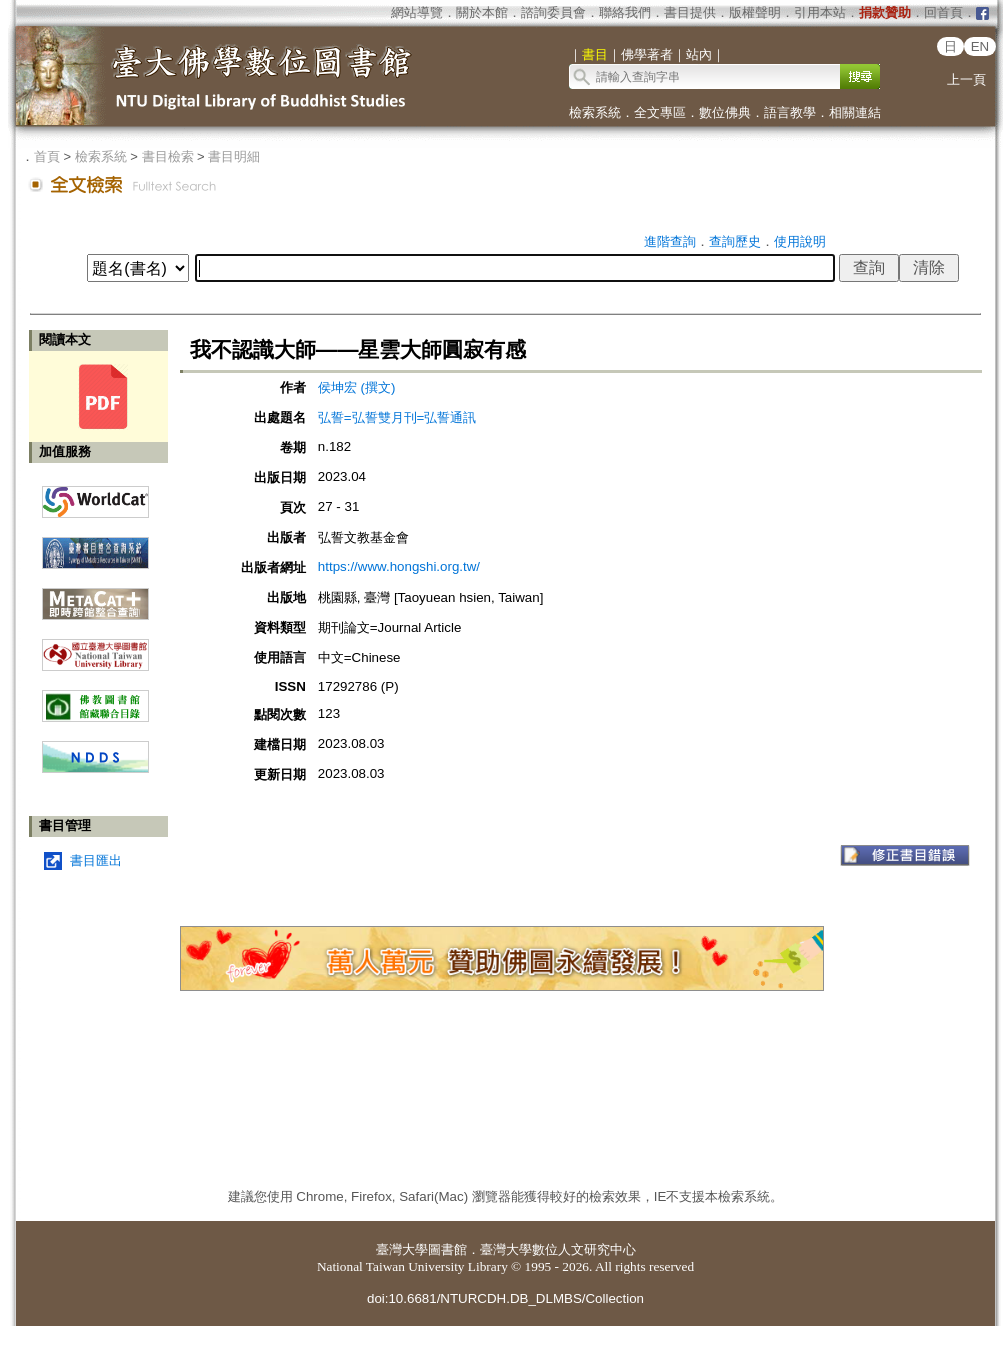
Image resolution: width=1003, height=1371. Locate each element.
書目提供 (690, 12)
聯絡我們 (625, 12)
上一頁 (966, 79)
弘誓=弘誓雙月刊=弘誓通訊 (397, 417)
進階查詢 (670, 241)
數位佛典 (725, 112)
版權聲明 (755, 12)
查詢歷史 (735, 241)
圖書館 (447, 1249)
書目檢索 (168, 156)
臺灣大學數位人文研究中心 (558, 1249)
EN (980, 46)
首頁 (47, 156)
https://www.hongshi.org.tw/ (399, 566)
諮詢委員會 (553, 12)
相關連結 (855, 112)
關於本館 (482, 12)
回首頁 (943, 12)
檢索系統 (595, 112)
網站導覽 (417, 12)
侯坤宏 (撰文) (357, 387)
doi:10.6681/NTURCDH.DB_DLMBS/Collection (505, 1298)
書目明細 (234, 156)
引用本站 (820, 12)
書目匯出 (96, 860)
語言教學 (790, 112)
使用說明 (800, 241)
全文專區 (660, 112)
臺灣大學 (402, 1249)
